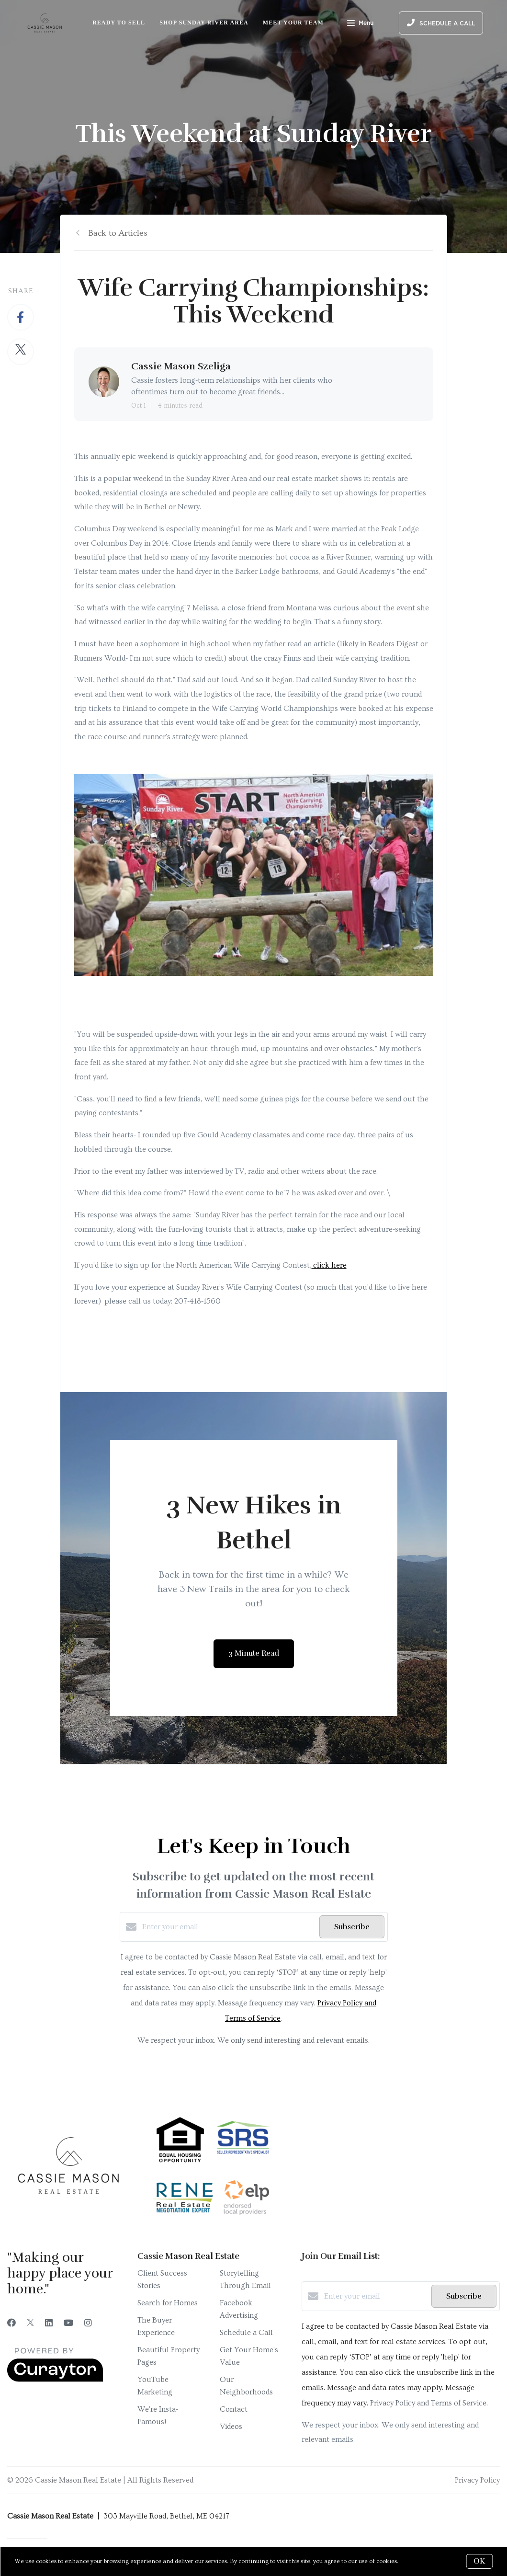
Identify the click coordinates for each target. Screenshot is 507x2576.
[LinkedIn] (49, 2323)
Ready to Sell (118, 22)
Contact (234, 2409)
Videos (231, 2426)
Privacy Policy (477, 2480)
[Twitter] (30, 2323)
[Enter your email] (228, 1927)
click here (329, 1265)
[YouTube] (68, 2323)
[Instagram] (88, 2323)
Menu (360, 24)
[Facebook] (11, 2323)
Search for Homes (167, 2303)
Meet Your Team (293, 22)
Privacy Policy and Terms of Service (428, 2403)
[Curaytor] (55, 2379)
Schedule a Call (246, 2332)
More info (414, 2561)
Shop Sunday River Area (203, 22)
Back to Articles (118, 233)
